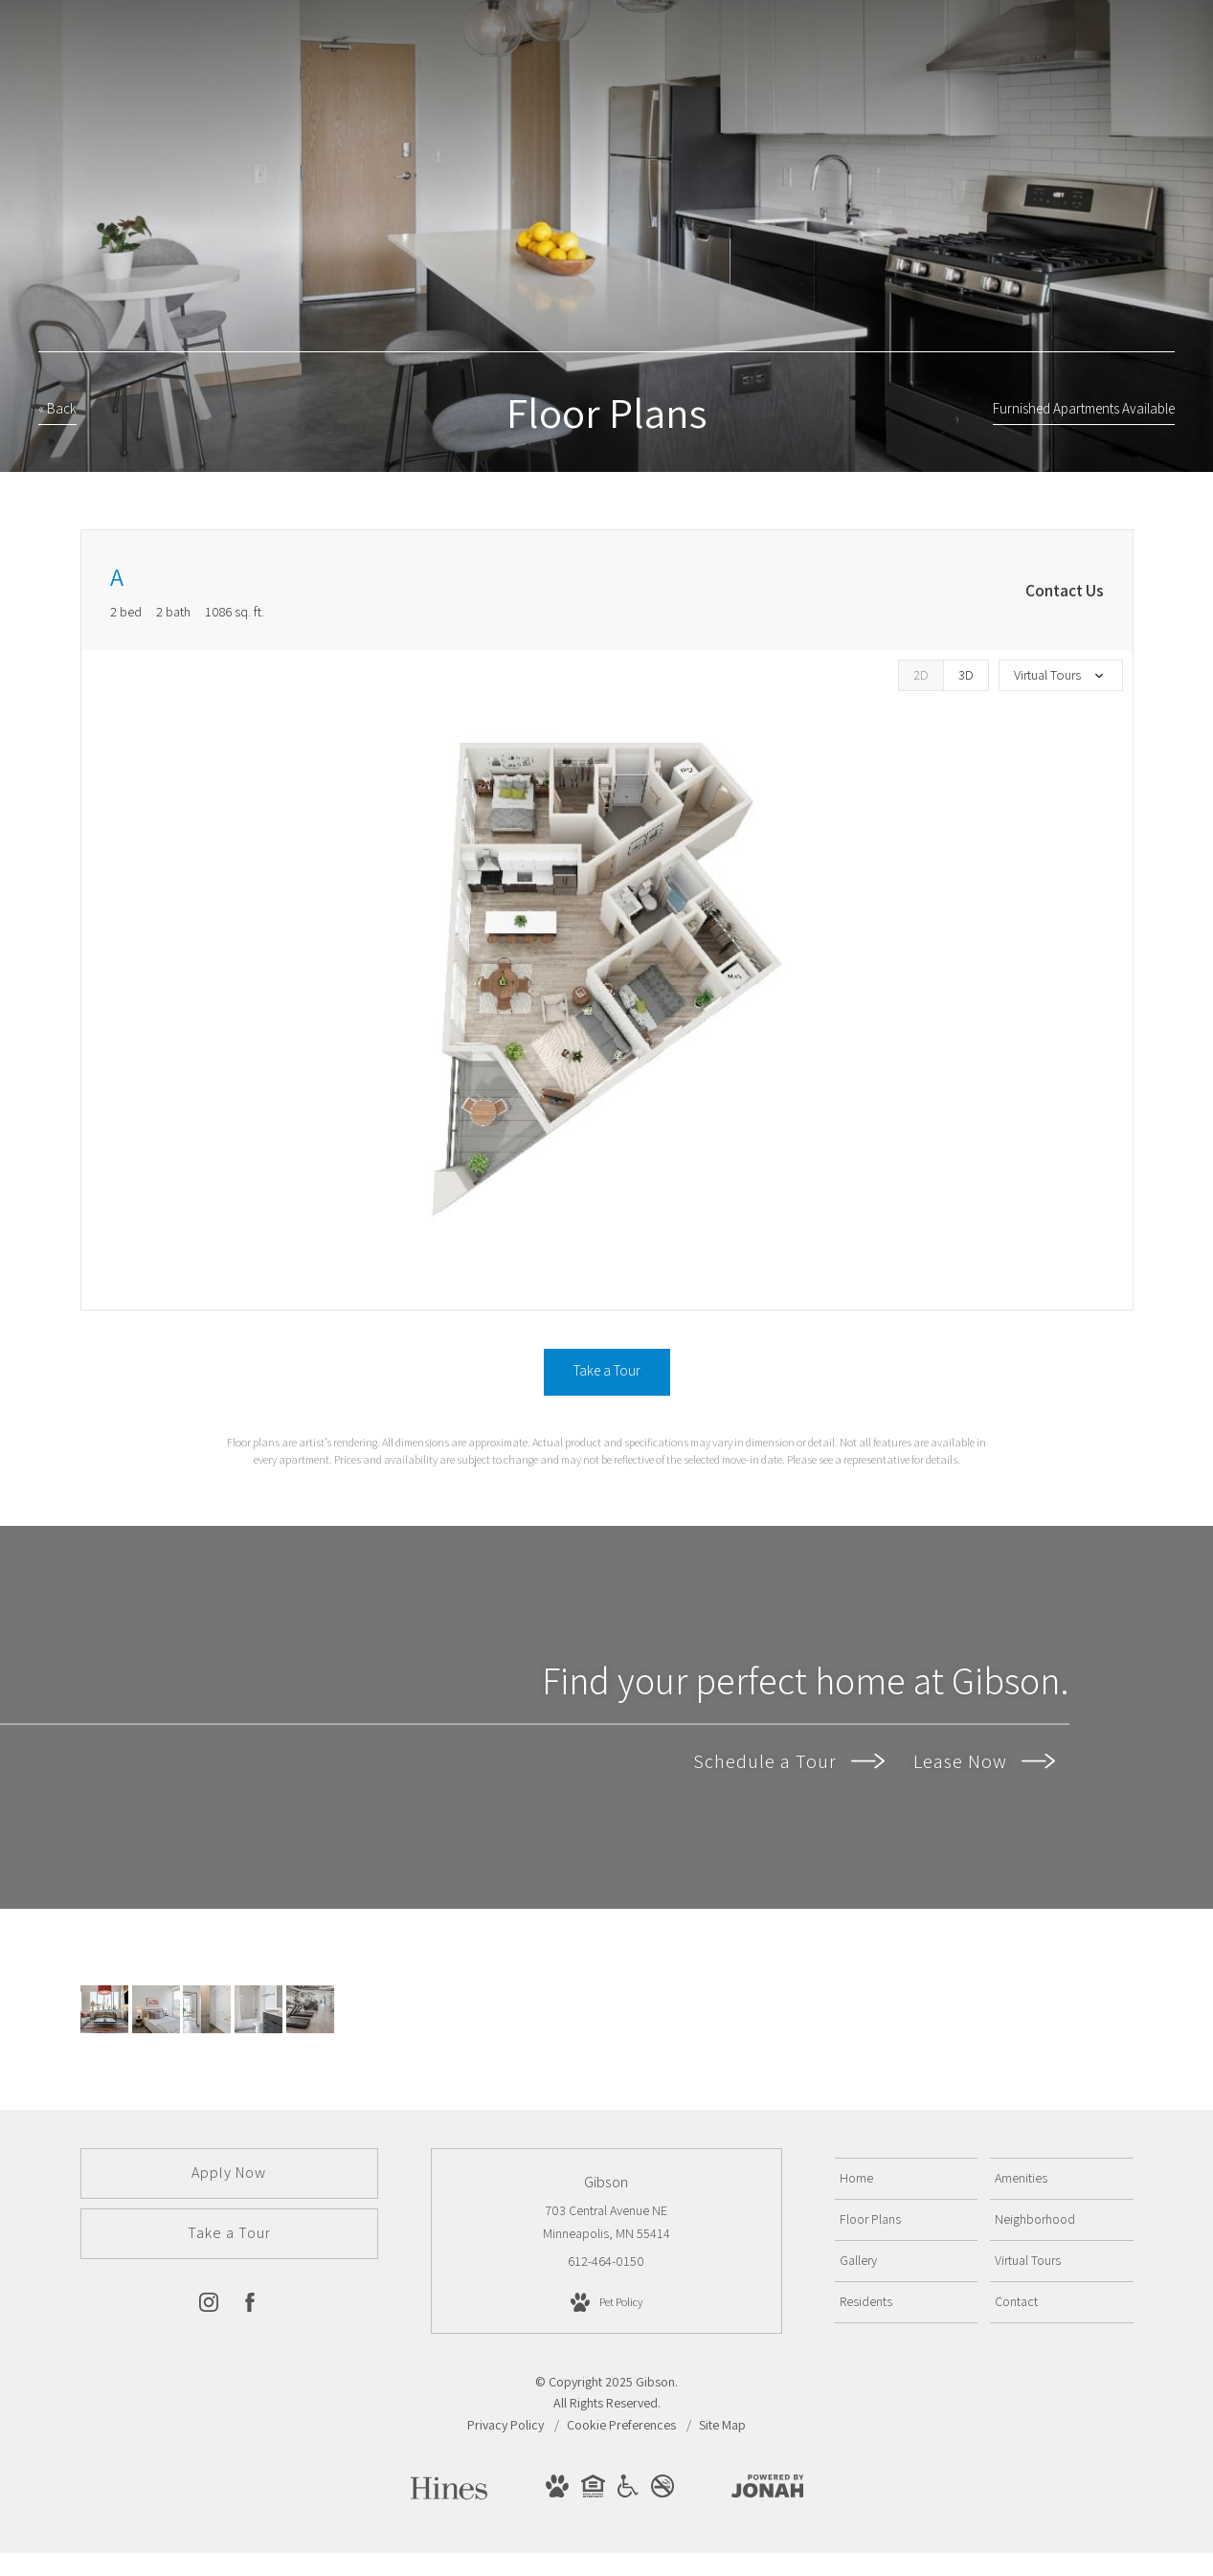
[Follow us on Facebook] (249, 2306)
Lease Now (984, 1761)
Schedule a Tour (789, 1761)
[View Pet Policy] (606, 2303)
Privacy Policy (505, 2424)
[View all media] (1061, 675)
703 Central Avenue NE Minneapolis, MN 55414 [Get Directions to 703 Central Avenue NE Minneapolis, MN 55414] (606, 2222)
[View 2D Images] (920, 675)
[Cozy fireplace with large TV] (105, 2009)
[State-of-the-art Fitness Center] (301, 2009)
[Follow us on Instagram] (208, 2306)
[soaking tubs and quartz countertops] (252, 2009)
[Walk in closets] (203, 2009)
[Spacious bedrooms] (154, 2009)
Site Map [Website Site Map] (722, 2424)
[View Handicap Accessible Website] (628, 2490)
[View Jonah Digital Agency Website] (767, 2490)
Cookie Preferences (623, 2424)
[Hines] (449, 2493)
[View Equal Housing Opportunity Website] (593, 2490)
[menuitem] (906, 2179)
